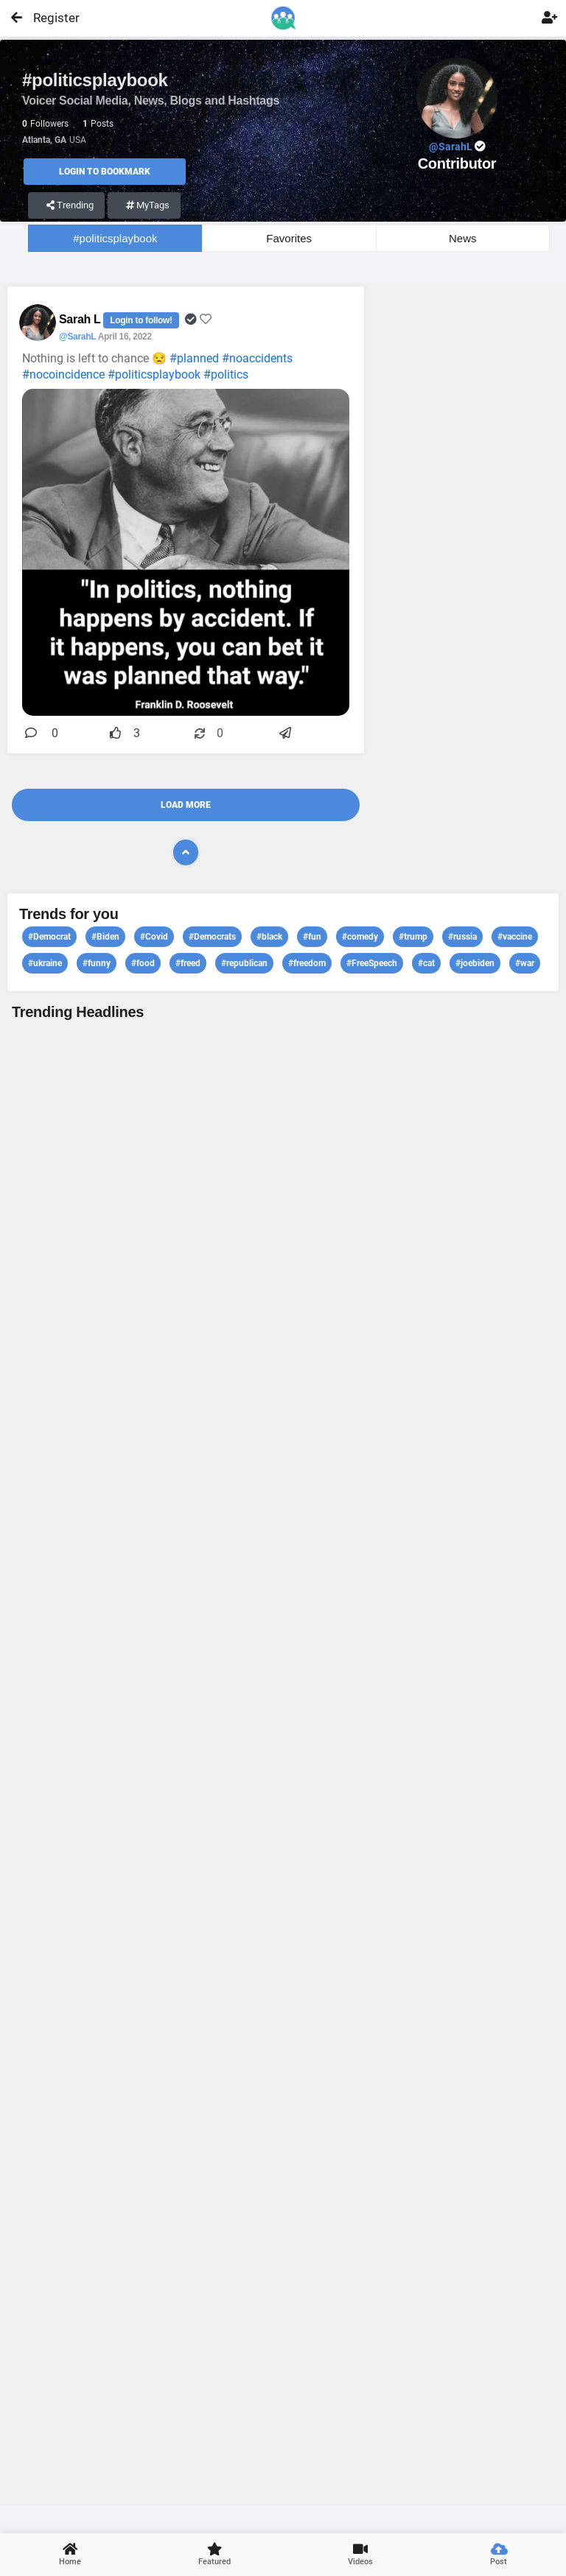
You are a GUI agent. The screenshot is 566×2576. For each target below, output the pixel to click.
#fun (312, 937)
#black (269, 937)
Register (49, 17)
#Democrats (212, 937)
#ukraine (45, 963)
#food (143, 963)
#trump (413, 937)
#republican (244, 963)
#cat (426, 963)
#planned (194, 358)
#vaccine (514, 937)
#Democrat (49, 937)
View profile (283, 1760)
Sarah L (81, 319)
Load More (186, 805)
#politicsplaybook (115, 238)
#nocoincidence (63, 374)
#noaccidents (257, 358)
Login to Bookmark (104, 171)
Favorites (289, 238)
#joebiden (475, 963)
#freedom (307, 963)
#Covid (154, 937)
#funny (97, 963)
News (463, 238)
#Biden (105, 937)
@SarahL (77, 336)
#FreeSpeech (371, 963)
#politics (225, 374)
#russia (462, 937)
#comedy (360, 937)
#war (524, 963)
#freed (187, 963)
